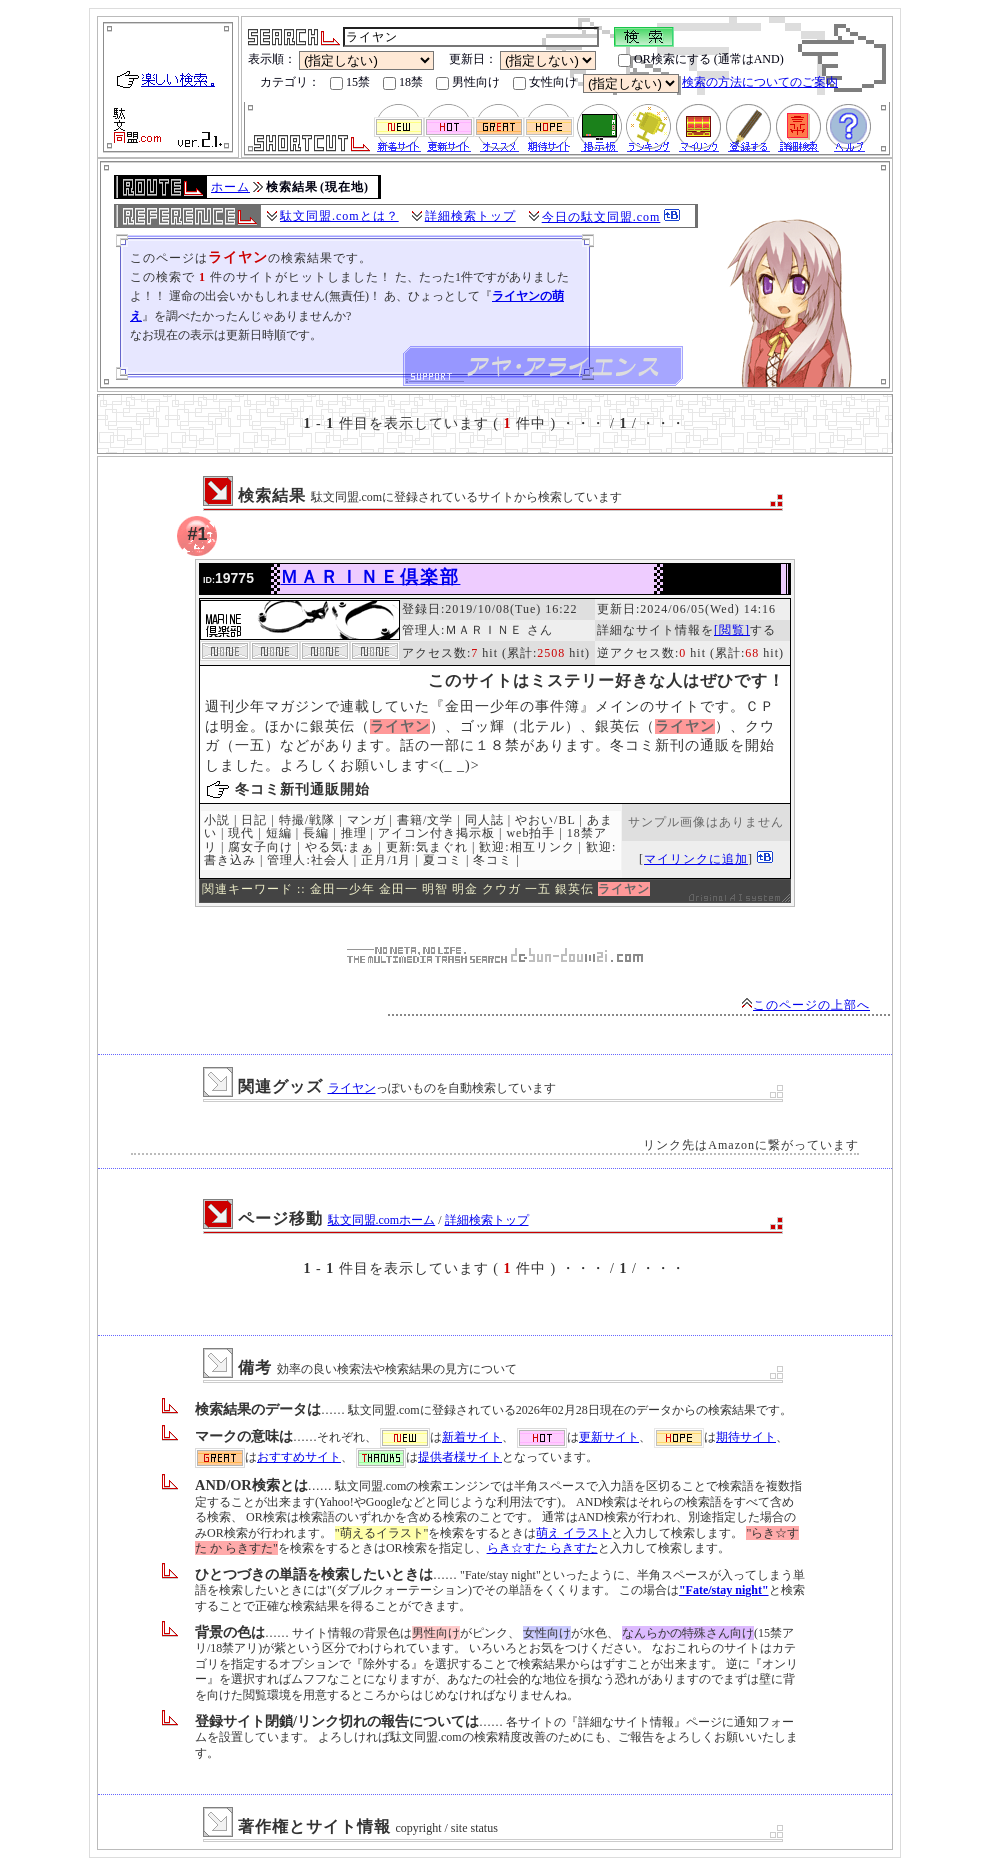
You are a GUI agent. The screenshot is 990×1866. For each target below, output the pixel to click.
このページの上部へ (805, 1005)
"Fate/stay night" (724, 1590)
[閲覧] (732, 630)
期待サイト (746, 1437)
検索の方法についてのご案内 (760, 82)
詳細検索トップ (470, 216)
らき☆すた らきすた (542, 1548)
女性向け (545, 82)
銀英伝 (574, 889)
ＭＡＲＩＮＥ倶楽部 (370, 577)
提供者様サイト (460, 1457)
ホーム (230, 187)
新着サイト (472, 1437)
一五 (538, 889)
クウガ (501, 889)
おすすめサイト (299, 1457)
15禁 (350, 82)
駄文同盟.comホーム (382, 1220)
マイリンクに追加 (696, 859)
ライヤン (352, 1088)
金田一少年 (342, 889)
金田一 (398, 889)
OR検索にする (664, 59)
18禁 (403, 82)
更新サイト (609, 1437)
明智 (435, 889)
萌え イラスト (573, 1533)
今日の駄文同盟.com (601, 217)
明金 (465, 889)
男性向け (468, 82)
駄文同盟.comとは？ (339, 216)
